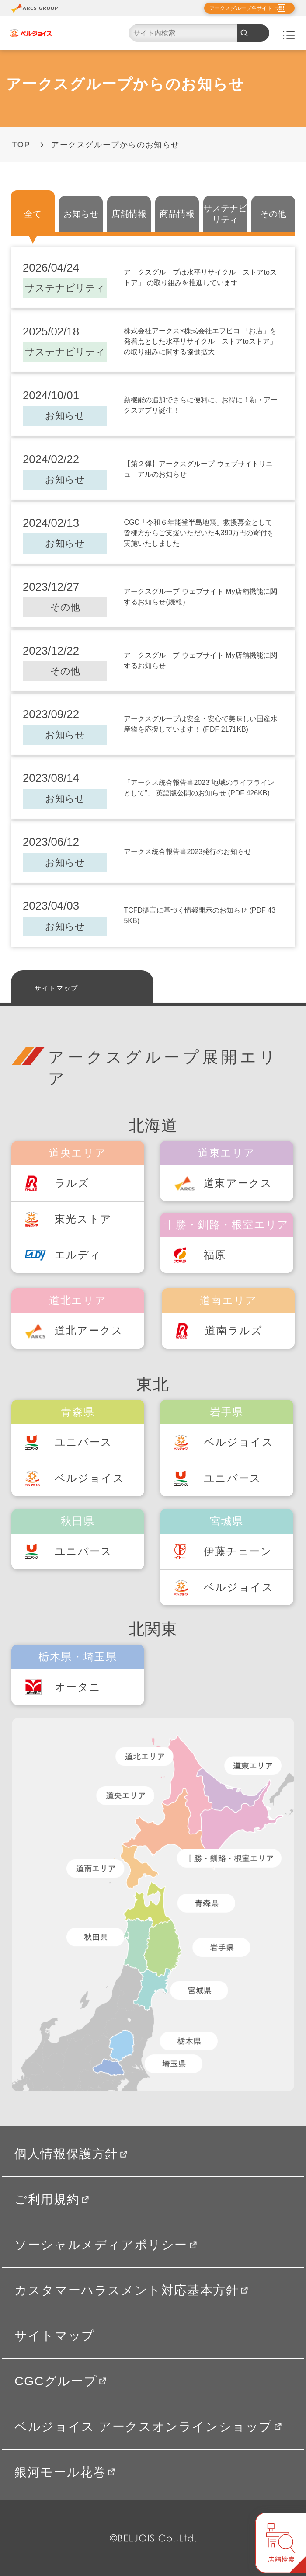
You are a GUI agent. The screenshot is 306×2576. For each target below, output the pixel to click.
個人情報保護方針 (70, 2154)
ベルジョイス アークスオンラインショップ (148, 2426)
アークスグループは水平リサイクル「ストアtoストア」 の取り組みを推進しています (200, 277)
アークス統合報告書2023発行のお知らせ (187, 851)
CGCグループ (60, 2381)
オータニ (78, 1687)
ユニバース (83, 1442)
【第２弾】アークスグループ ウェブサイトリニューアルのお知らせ (198, 469)
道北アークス (89, 1330)
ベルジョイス (90, 1478)
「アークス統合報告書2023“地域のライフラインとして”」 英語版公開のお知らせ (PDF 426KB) (199, 788)
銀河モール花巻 (64, 2472)
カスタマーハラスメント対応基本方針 (131, 2290)
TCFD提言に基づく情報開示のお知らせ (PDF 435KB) (199, 915)
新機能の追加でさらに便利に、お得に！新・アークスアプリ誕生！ (201, 405)
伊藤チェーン (238, 1551)
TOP (21, 144)
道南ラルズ (233, 1330)
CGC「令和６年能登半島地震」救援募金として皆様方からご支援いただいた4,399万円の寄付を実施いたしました (199, 533)
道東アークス (238, 1183)
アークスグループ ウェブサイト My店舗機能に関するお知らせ (200, 660)
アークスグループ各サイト (240, 8)
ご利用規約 (51, 2199)
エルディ (78, 1255)
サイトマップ (56, 988)
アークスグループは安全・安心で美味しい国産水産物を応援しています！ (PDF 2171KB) (201, 724)
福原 (215, 1255)
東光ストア (83, 1219)
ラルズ (72, 1183)
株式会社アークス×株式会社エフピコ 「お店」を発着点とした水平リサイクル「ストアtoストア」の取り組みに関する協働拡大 (200, 341)
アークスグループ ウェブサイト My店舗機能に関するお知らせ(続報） (200, 597)
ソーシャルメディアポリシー (105, 2245)
